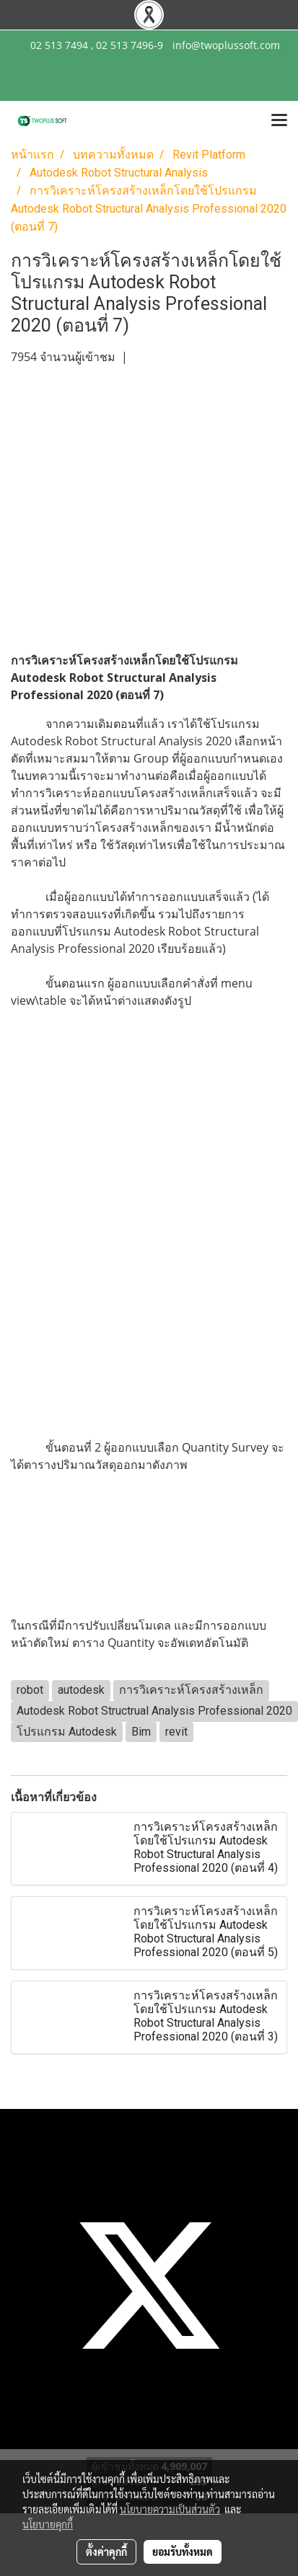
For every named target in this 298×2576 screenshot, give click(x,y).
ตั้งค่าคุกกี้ (106, 2551)
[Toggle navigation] (279, 121)
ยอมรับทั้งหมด (182, 2551)
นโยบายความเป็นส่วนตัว (170, 2508)
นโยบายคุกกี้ (47, 2524)
